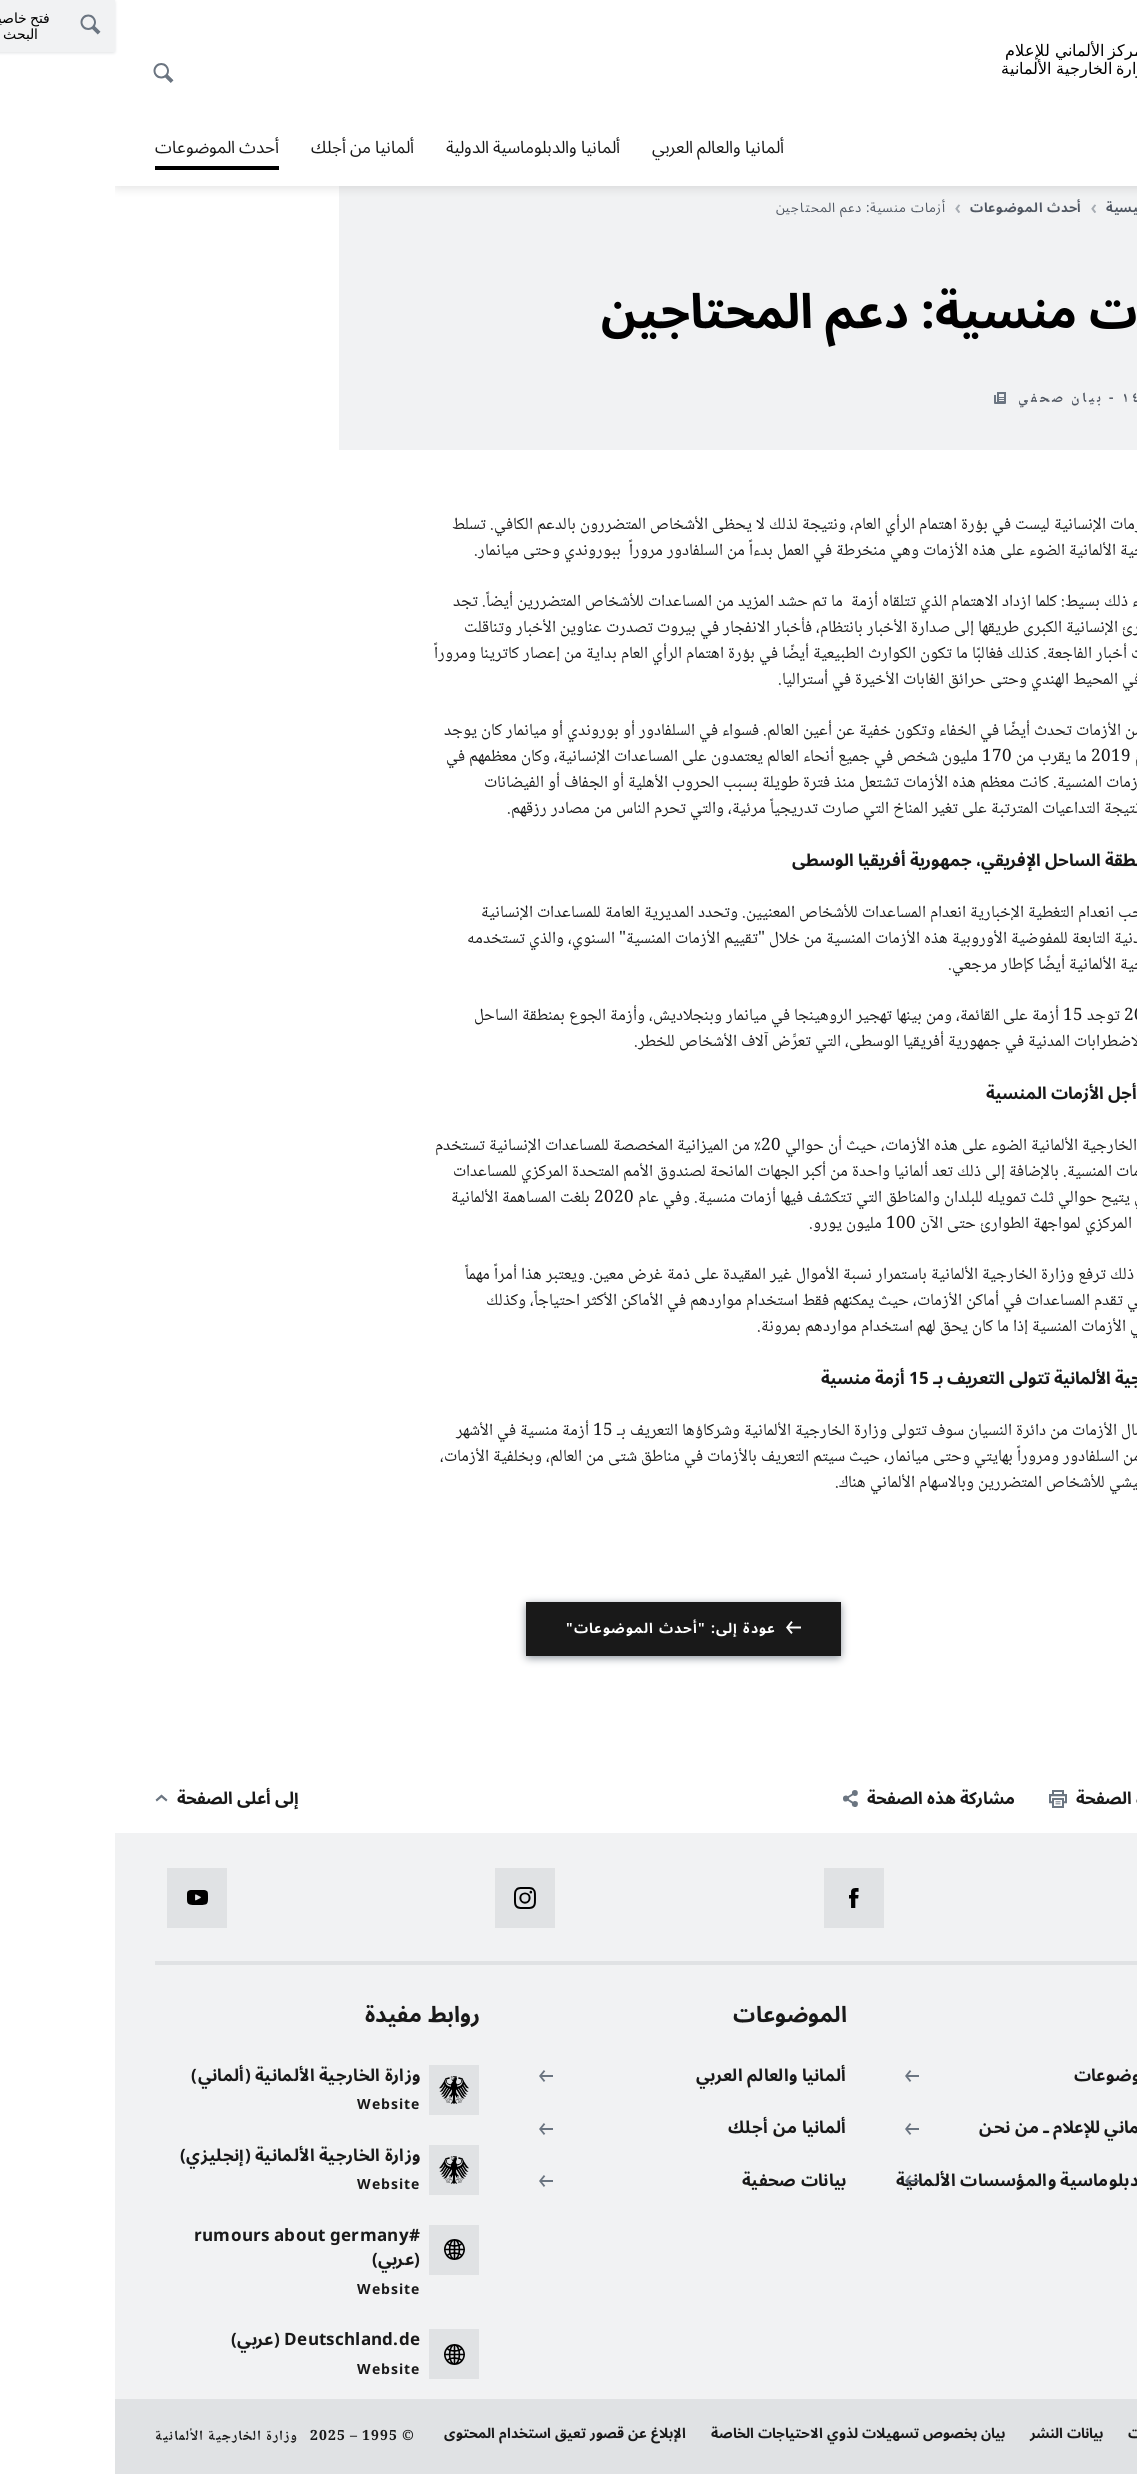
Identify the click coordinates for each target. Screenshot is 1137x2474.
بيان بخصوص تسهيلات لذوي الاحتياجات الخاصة (743, 2433)
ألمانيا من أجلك (247, 148)
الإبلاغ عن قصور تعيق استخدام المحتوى (450, 2433)
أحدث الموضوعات (102, 148)
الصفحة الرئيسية (1036, 208)
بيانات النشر (951, 2433)
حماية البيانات (1055, 2433)
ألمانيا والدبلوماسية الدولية (418, 148)
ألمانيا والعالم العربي (603, 148)
